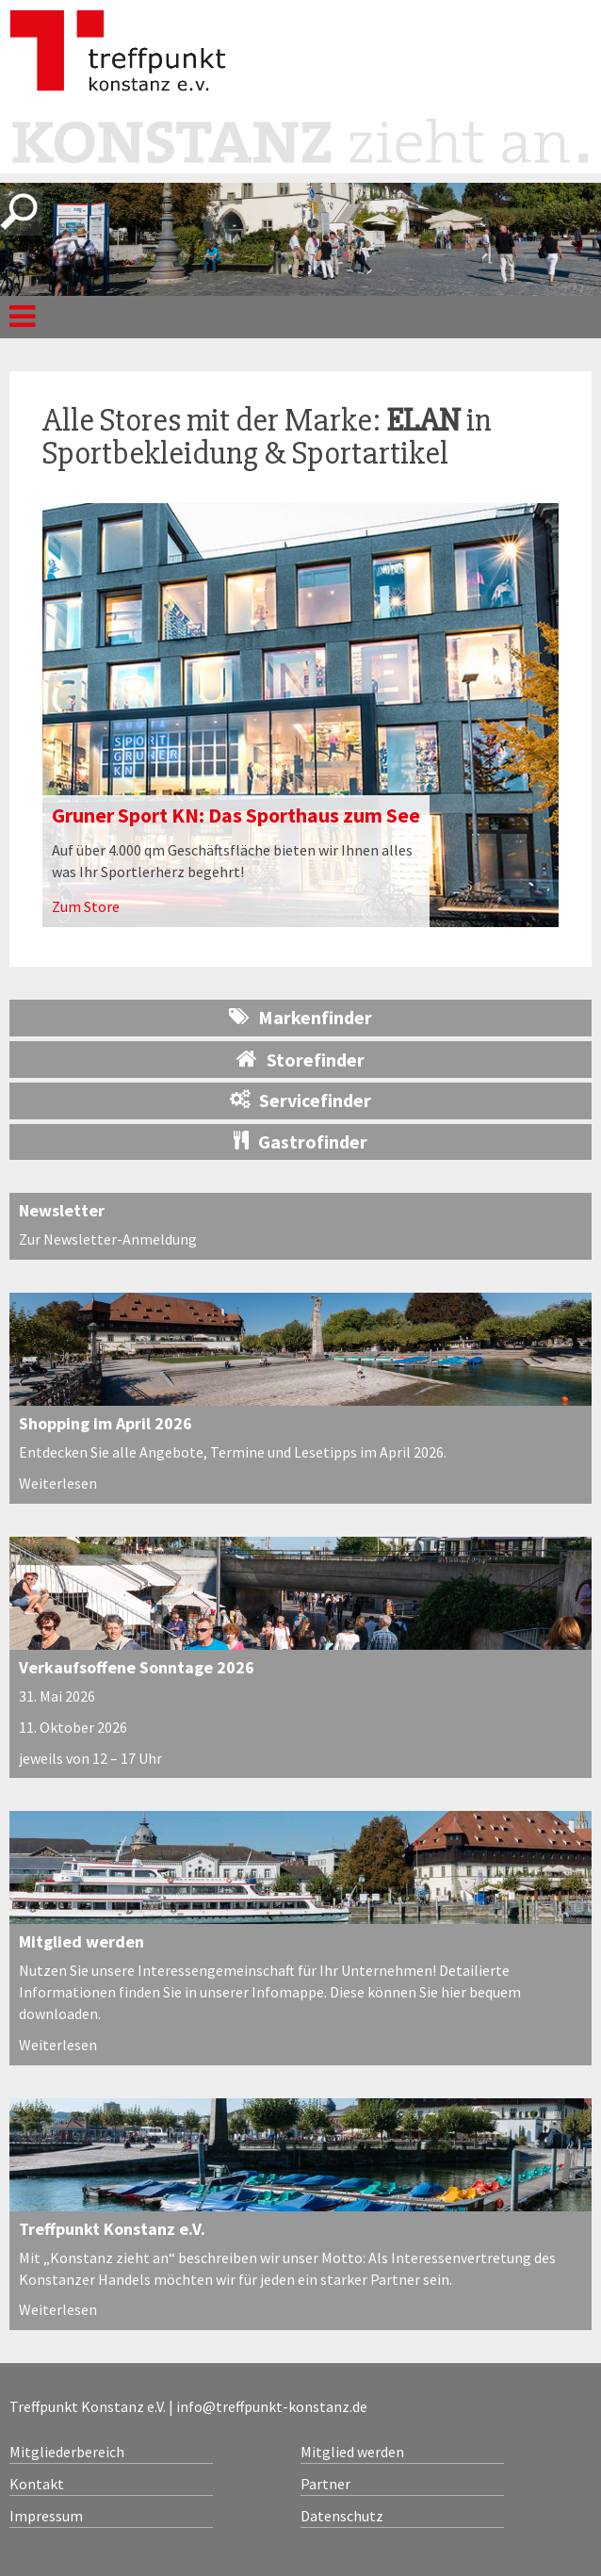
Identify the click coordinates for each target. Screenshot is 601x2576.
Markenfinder (300, 1017)
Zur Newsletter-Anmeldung (108, 1239)
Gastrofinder (300, 1141)
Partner (325, 2483)
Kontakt (36, 2483)
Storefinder (300, 1059)
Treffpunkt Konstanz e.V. (112, 2229)
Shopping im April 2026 (105, 1423)
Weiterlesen (58, 1483)
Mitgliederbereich (66, 2451)
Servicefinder (300, 1100)
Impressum (46, 2515)
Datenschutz (341, 2515)
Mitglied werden (81, 1941)
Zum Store (86, 906)
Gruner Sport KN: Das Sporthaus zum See (236, 815)
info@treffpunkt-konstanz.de (271, 2406)
